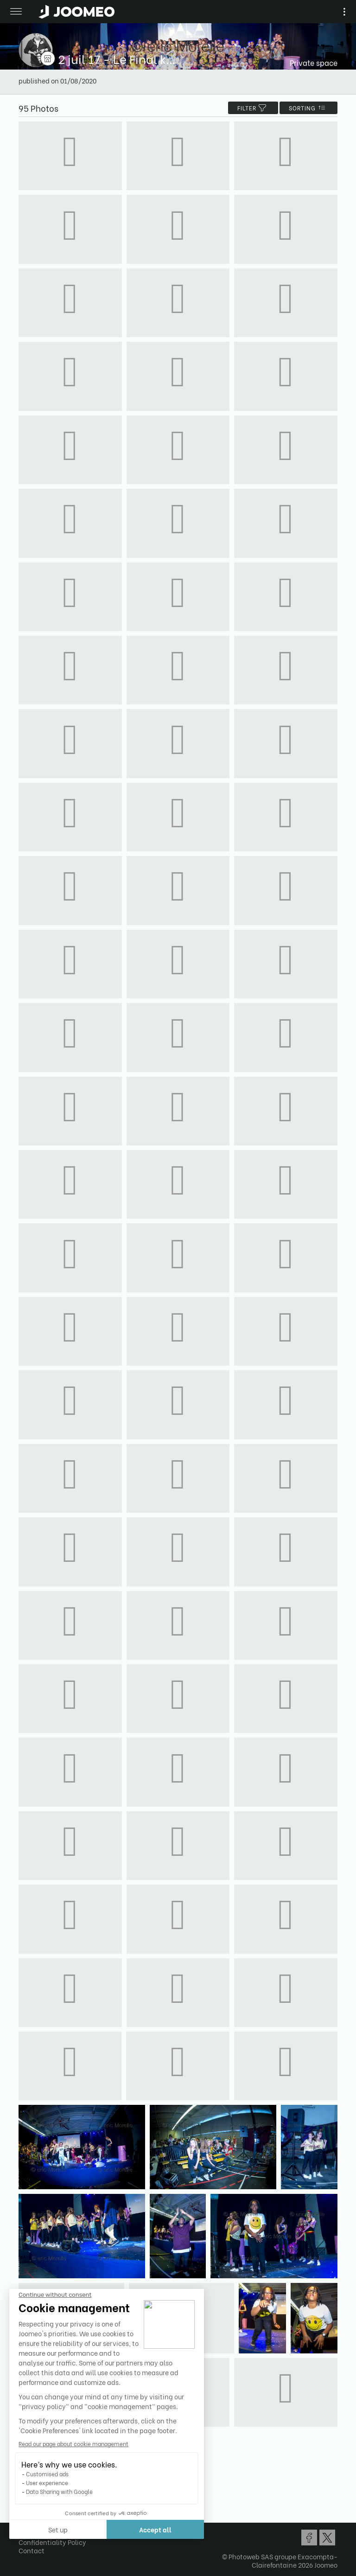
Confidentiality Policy (52, 2542)
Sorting (308, 108)
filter (253, 108)
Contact (31, 2550)
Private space (313, 62)
